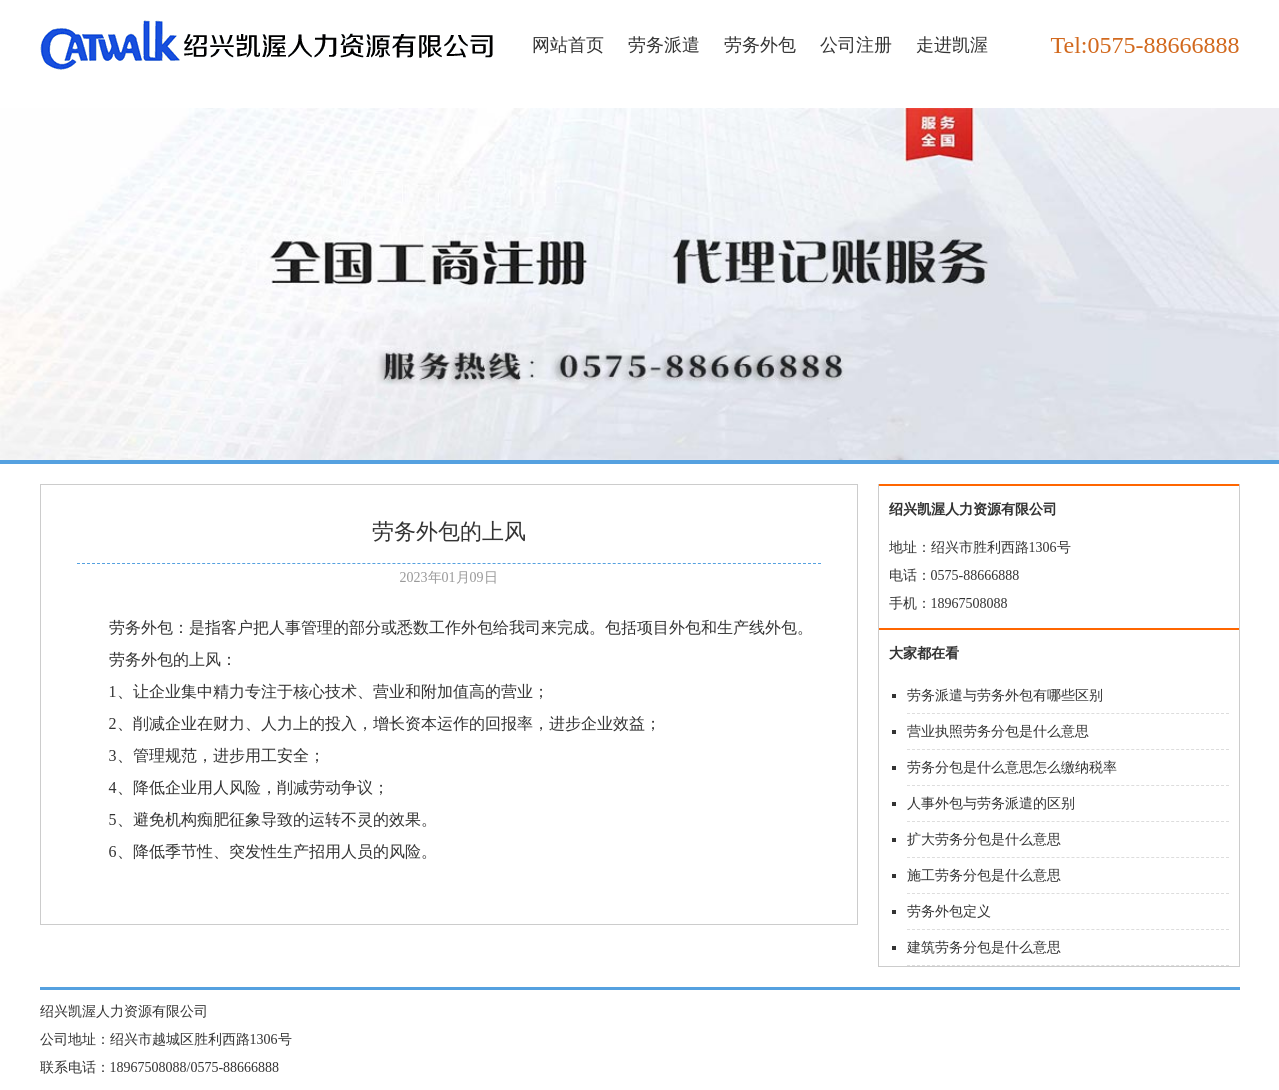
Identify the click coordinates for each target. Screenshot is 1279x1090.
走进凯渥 (952, 45)
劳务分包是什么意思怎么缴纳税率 (1012, 767)
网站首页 (568, 45)
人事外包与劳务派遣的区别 (991, 803)
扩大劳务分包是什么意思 (984, 839)
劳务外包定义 (949, 911)
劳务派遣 (664, 45)
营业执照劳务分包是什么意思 (998, 731)
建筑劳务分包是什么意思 (984, 947)
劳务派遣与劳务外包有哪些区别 (1005, 695)
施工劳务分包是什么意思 (984, 875)
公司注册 (856, 45)
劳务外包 (760, 45)
